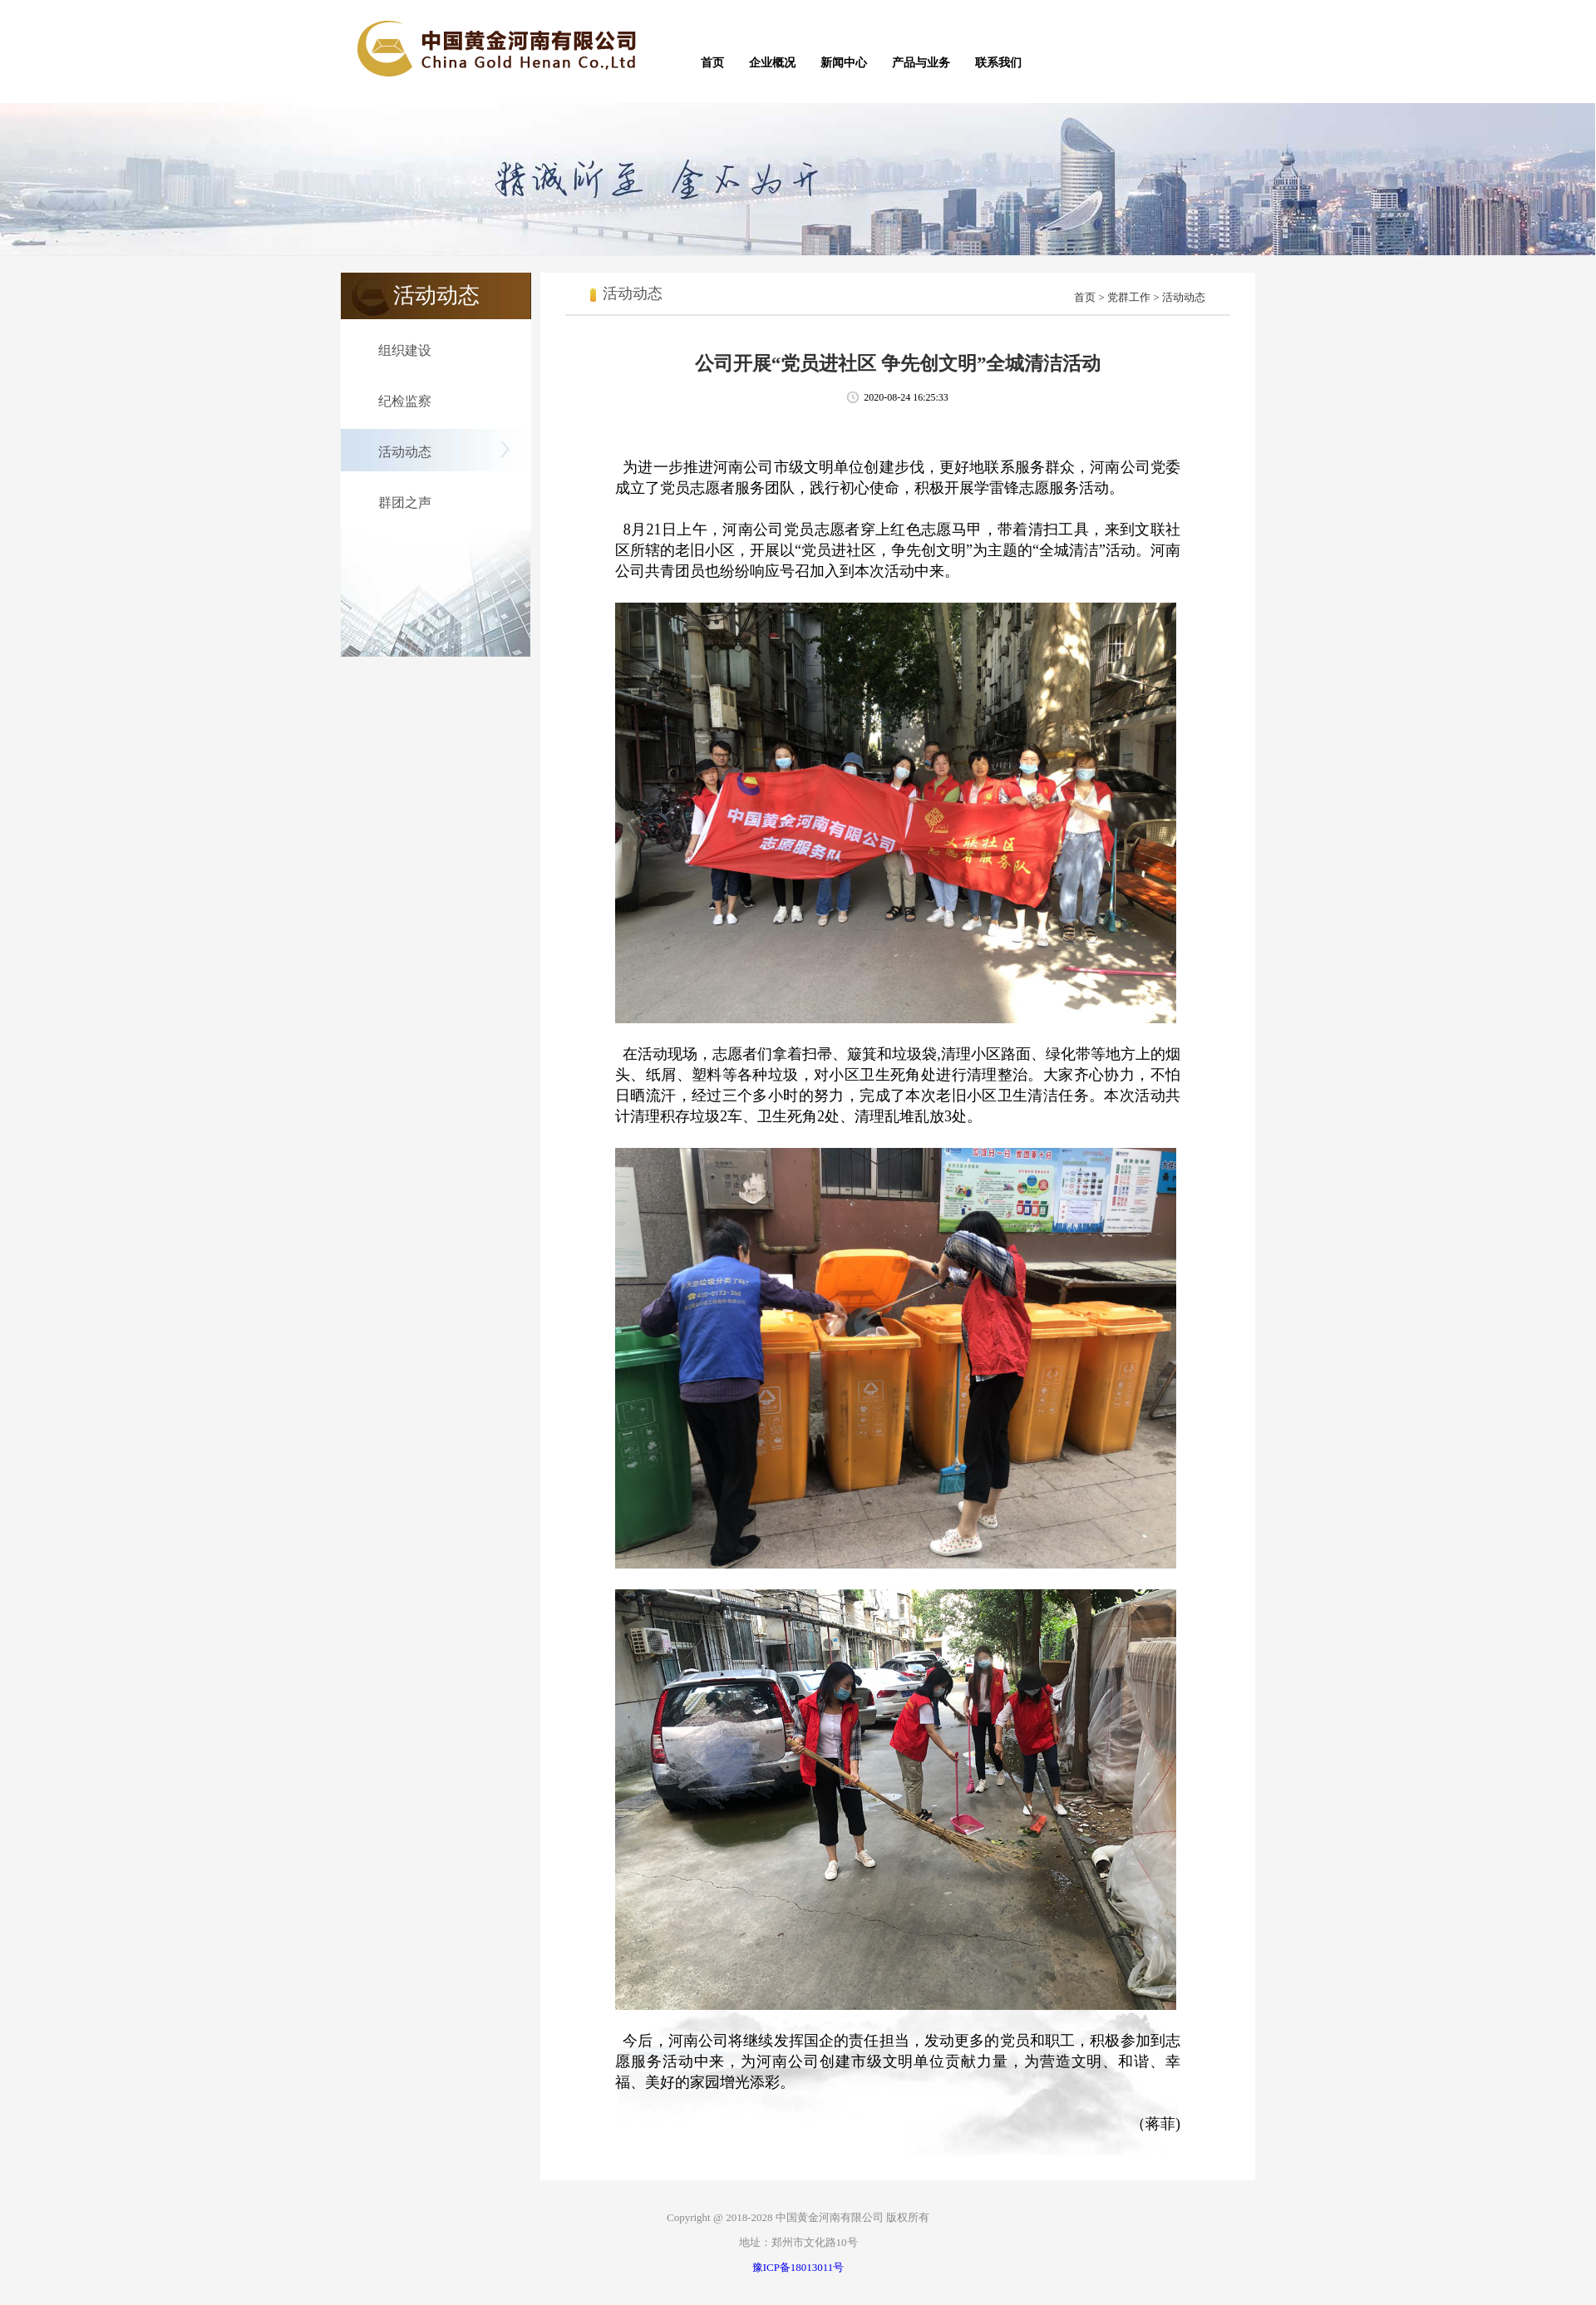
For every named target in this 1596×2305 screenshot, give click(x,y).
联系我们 (998, 63)
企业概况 (772, 63)
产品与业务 (921, 63)
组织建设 (404, 350)
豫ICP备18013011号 (798, 2267)
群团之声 (404, 502)
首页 (712, 63)
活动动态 (404, 452)
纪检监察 (404, 401)
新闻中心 (843, 63)
